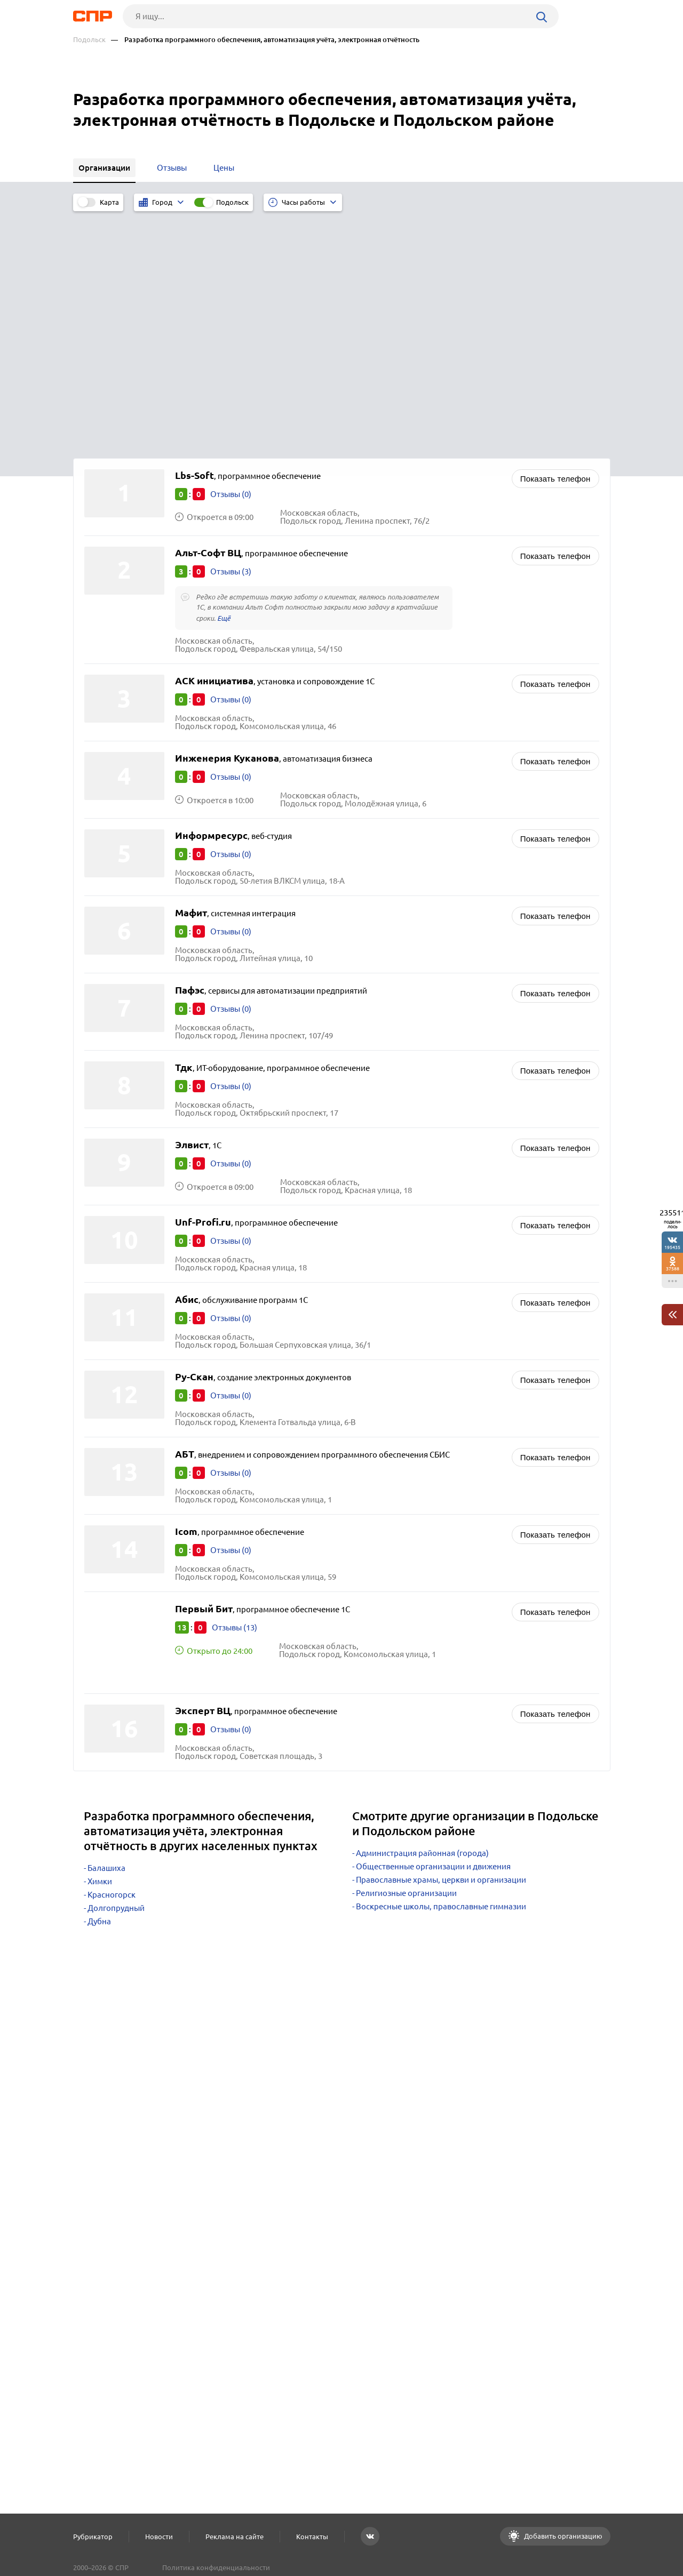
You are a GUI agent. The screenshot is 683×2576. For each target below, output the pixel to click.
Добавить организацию (562, 2536)
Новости (159, 2536)
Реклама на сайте (234, 2536)
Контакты (312, 2536)
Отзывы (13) (234, 1389)
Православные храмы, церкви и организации (441, 1642)
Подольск (89, 39)
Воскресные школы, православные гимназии (441, 1669)
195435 (672, 1247)
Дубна (99, 1683)
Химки (100, 1643)
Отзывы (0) (230, 256)
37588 (672, 1268)
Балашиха (106, 1630)
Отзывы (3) (230, 333)
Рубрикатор (93, 2536)
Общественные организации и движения (433, 1629)
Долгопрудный (116, 1670)
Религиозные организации (406, 1655)
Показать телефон (555, 240)
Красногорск (112, 1657)
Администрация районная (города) (422, 1615)
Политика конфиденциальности (216, 2567)
